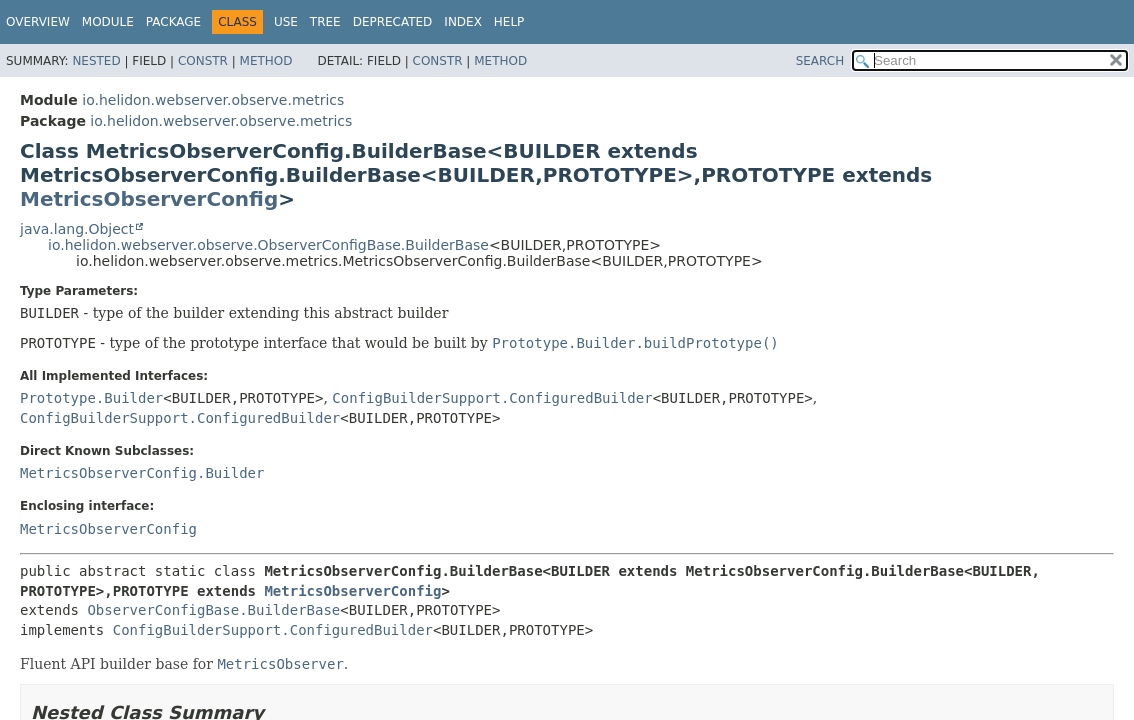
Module (108, 22)
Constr (203, 61)
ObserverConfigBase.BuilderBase (213, 610)
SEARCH (820, 61)
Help (509, 22)
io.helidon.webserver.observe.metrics (213, 100)
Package (173, 22)
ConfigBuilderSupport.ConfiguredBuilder (492, 398)
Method (266, 61)
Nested (96, 61)
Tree (325, 22)
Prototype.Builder (91, 398)
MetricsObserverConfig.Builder (142, 473)
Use (286, 22)
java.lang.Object (77, 229)
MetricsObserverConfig (149, 199)
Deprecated (393, 22)
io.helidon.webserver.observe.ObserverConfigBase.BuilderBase (268, 245)
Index (463, 22)
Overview (38, 22)
